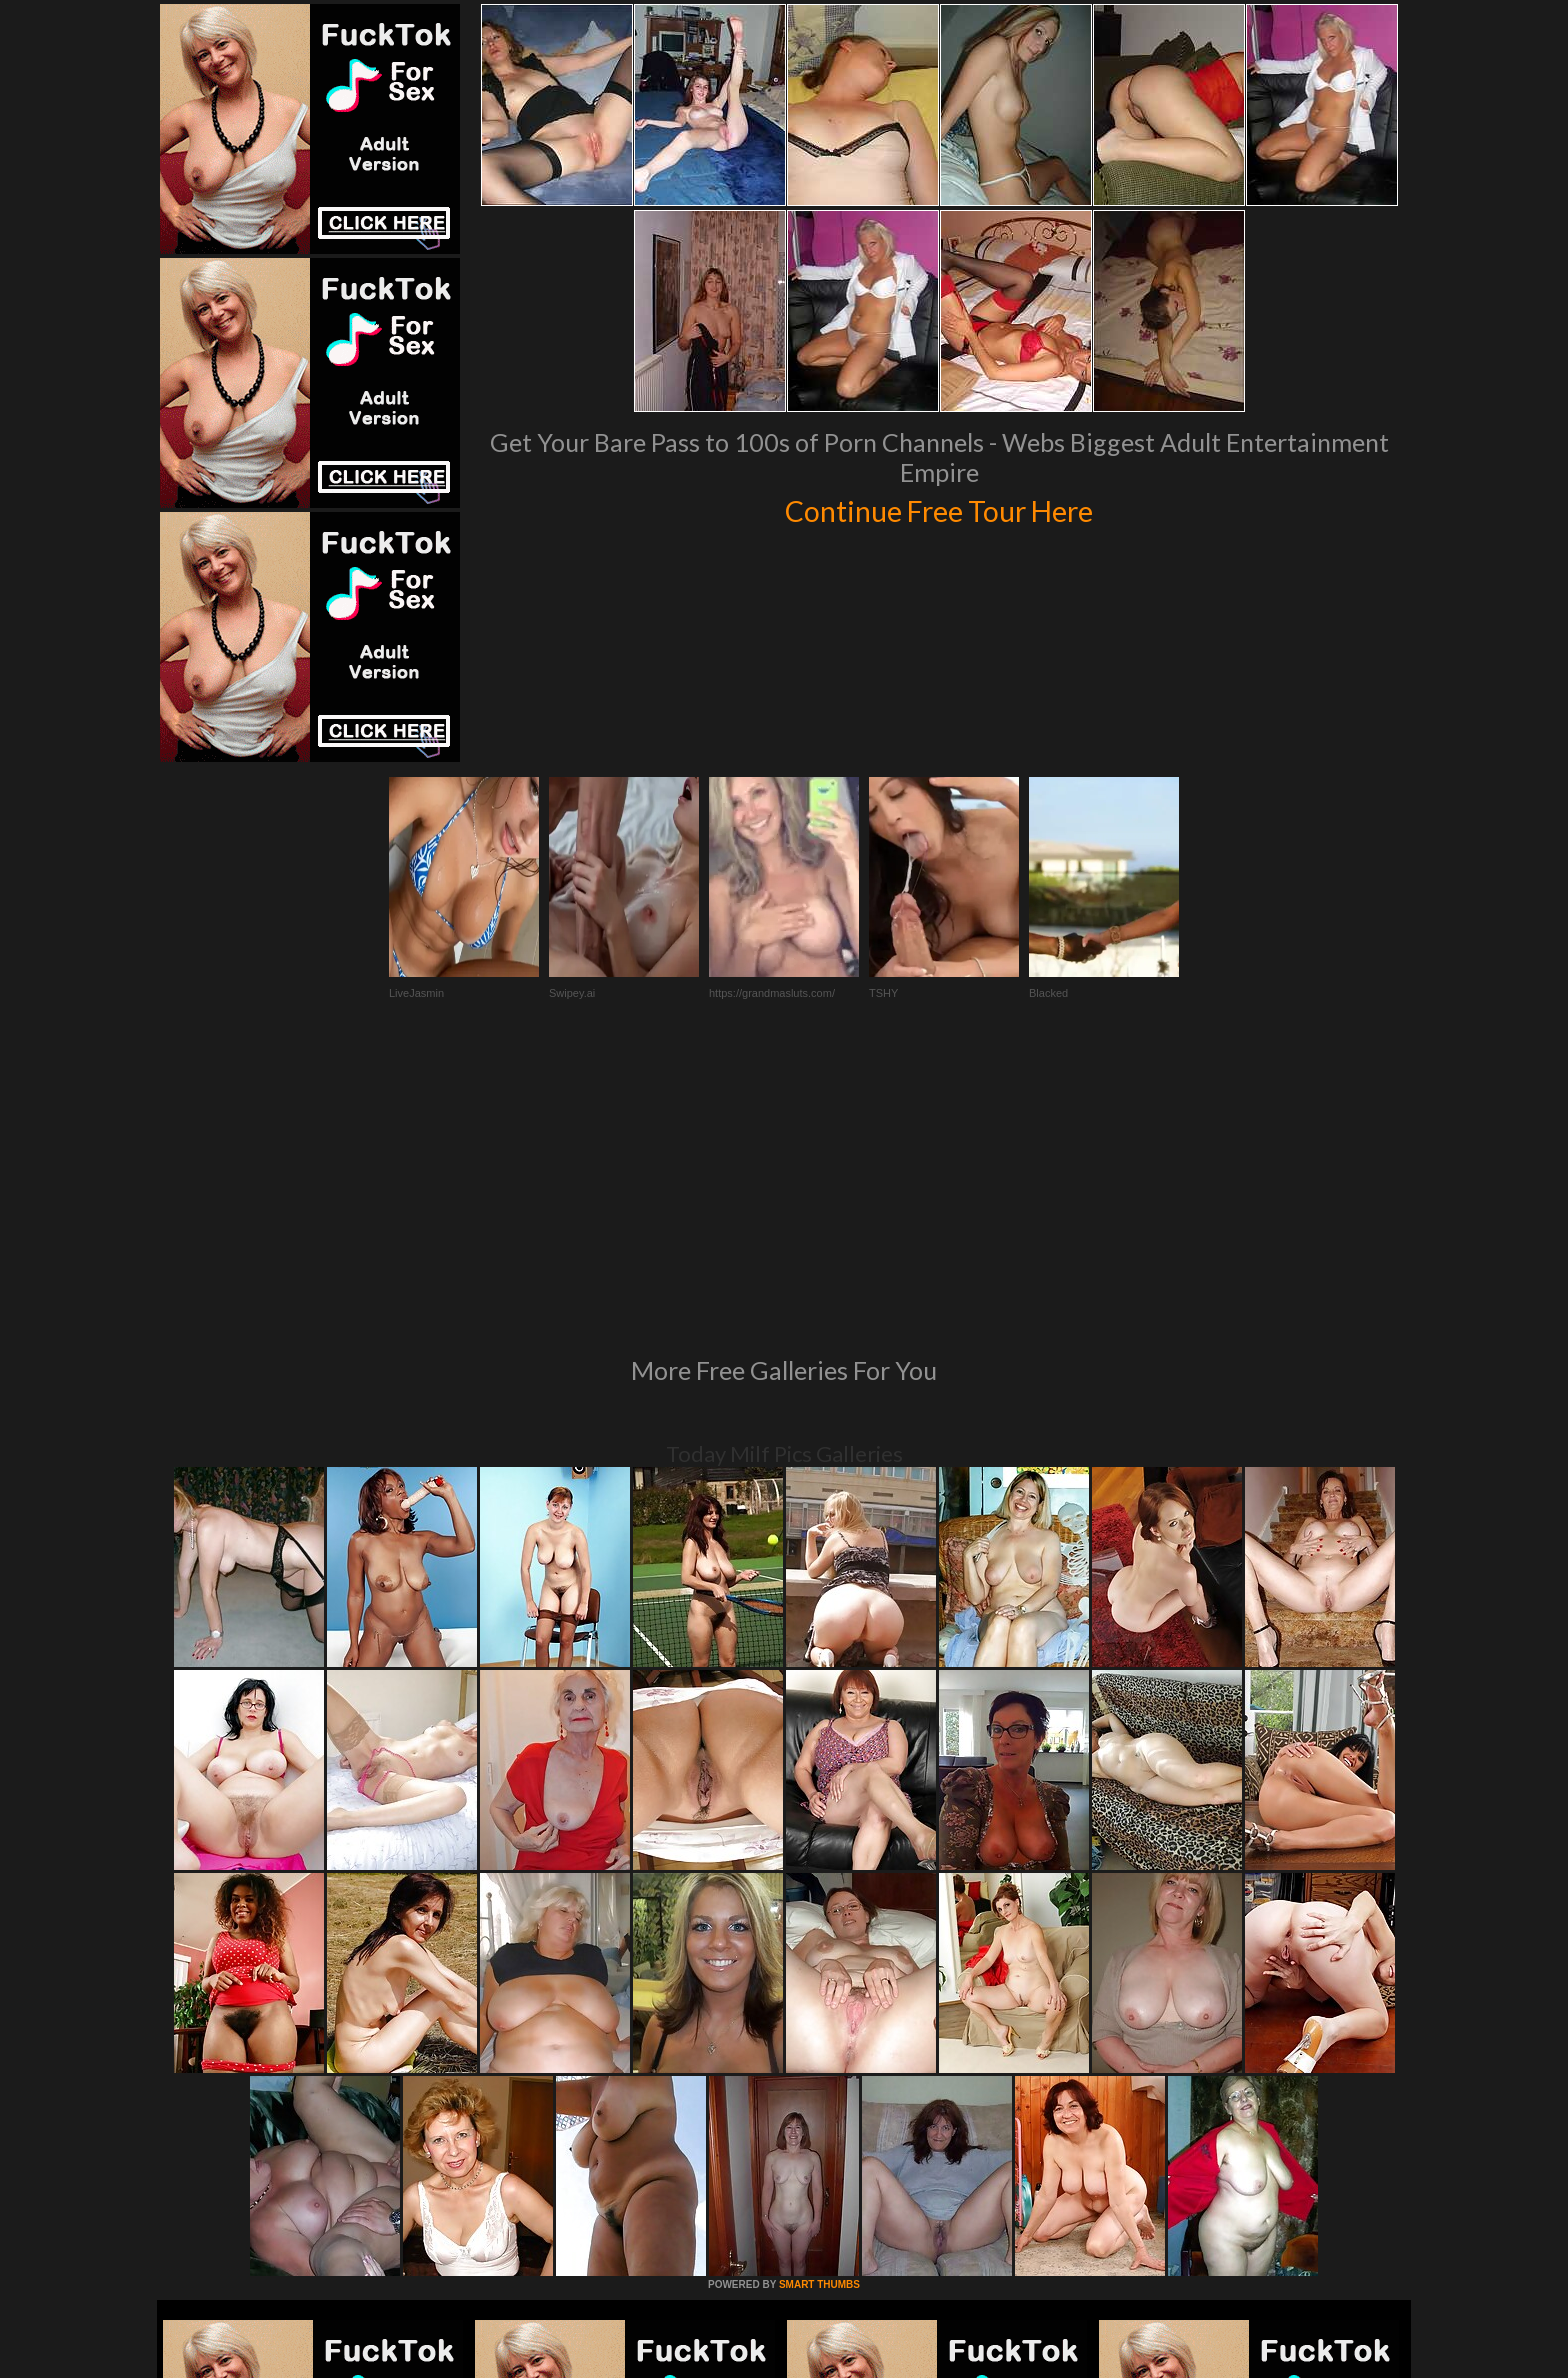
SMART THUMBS (819, 2011)
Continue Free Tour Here (939, 508)
